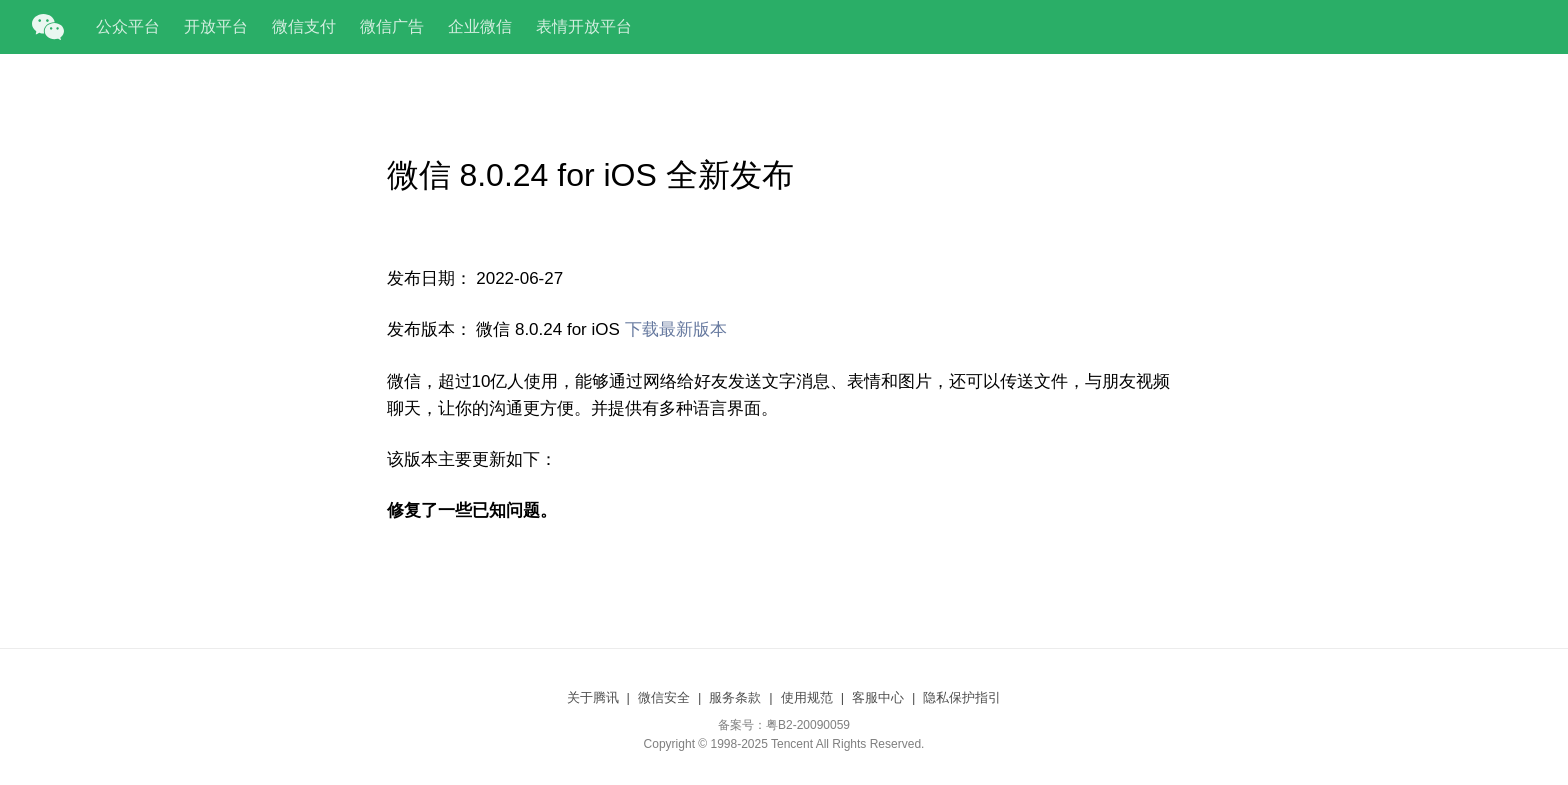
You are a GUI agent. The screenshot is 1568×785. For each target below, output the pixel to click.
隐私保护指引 (962, 697)
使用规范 (807, 697)
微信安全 (664, 697)
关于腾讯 (593, 697)
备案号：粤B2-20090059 (784, 725)
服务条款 (735, 697)
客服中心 (878, 697)
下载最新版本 (676, 329)
